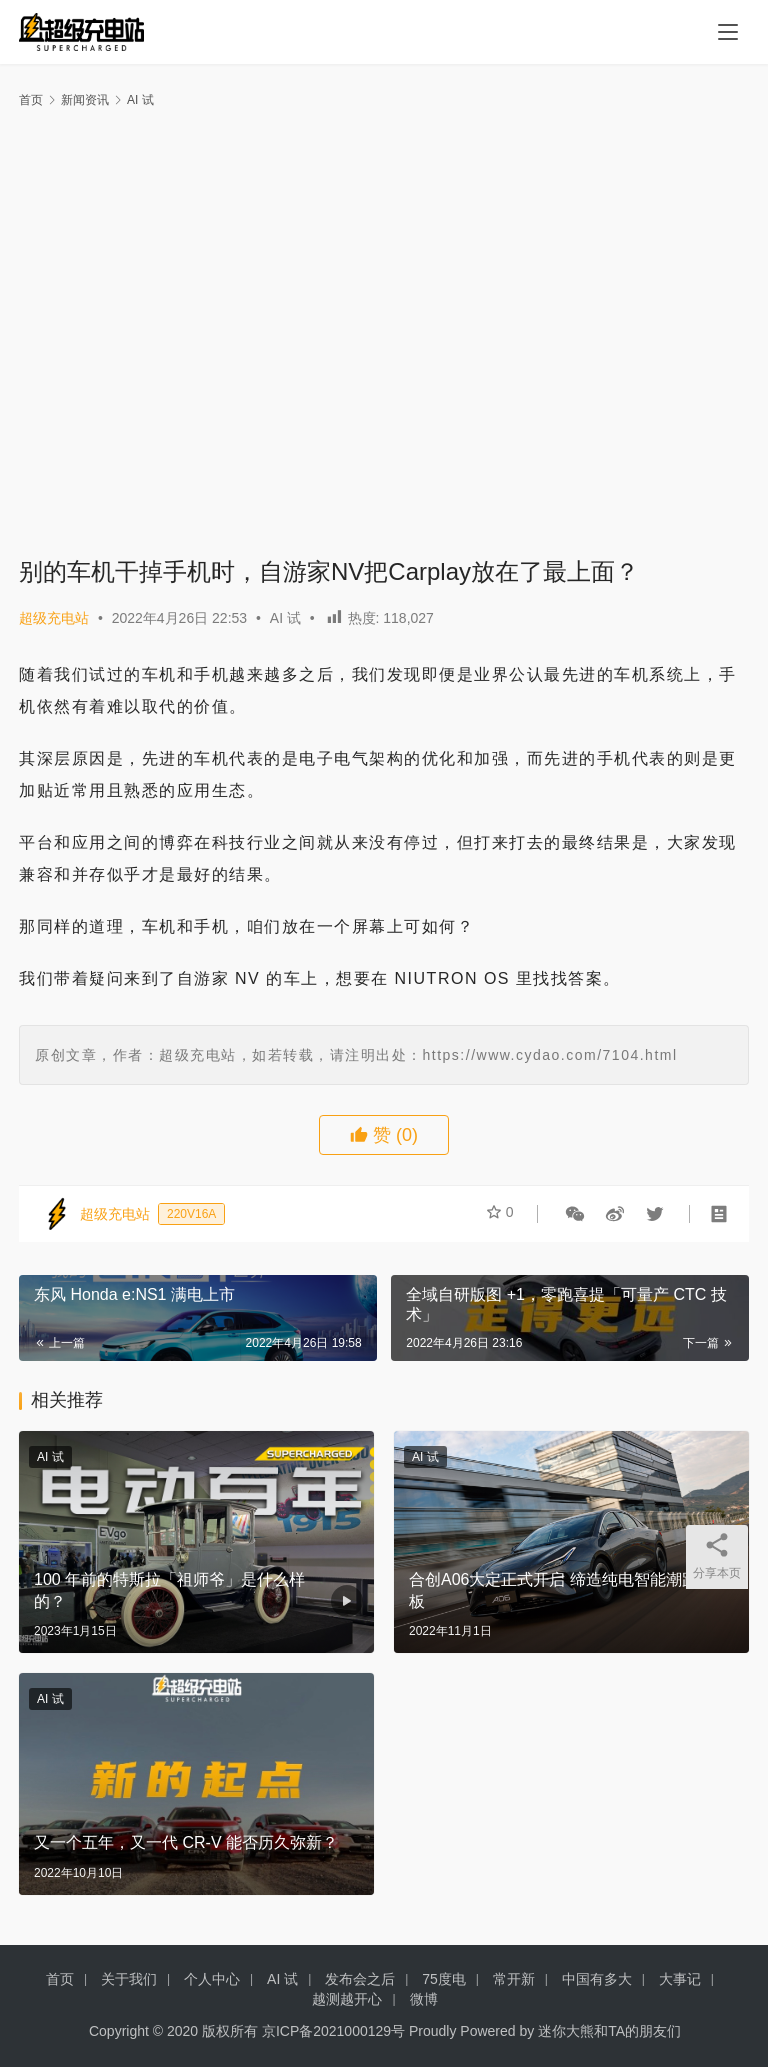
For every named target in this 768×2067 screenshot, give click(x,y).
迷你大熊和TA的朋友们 (609, 2031)
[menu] (728, 32)
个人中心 (212, 1979)
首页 (31, 100)
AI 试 (285, 618)
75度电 (444, 1979)
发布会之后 (360, 1979)
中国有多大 (597, 1979)
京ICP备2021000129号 (333, 2031)
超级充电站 (54, 618)
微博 (424, 1999)
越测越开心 (347, 1999)
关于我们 (129, 1979)
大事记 (680, 1979)
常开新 (514, 1979)
